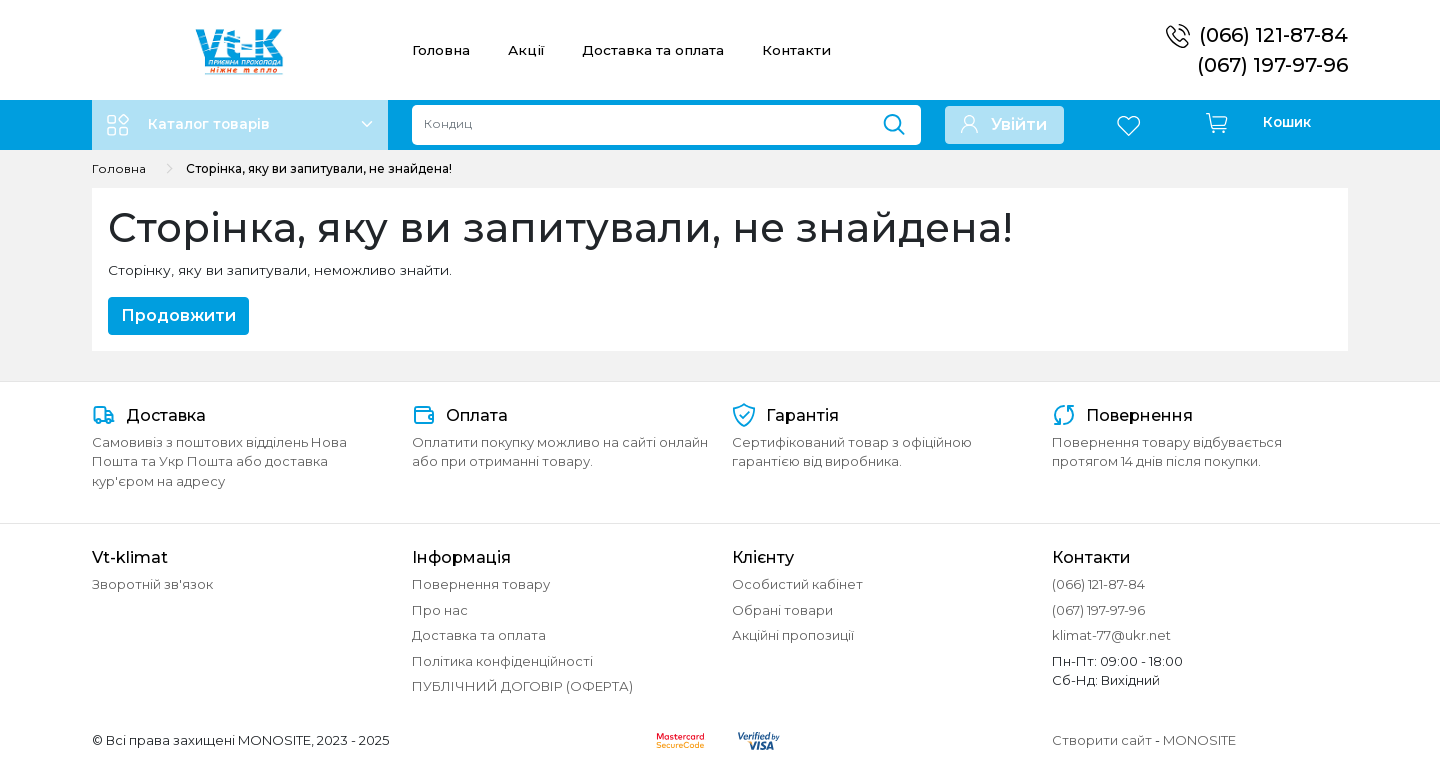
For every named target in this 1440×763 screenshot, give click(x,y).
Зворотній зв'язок (152, 584)
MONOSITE (1199, 740)
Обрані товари (782, 610)
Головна (441, 50)
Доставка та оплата (653, 50)
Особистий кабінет (797, 584)
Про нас (440, 610)
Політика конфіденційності (502, 661)
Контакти (796, 50)
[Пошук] (901, 120)
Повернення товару (481, 584)
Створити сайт (1102, 740)
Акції (526, 50)
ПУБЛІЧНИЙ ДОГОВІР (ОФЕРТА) (522, 686)
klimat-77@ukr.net (1111, 635)
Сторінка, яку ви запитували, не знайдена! (319, 168)
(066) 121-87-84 (1273, 35)
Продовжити (178, 315)
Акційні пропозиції (793, 635)
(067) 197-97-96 (1272, 65)
